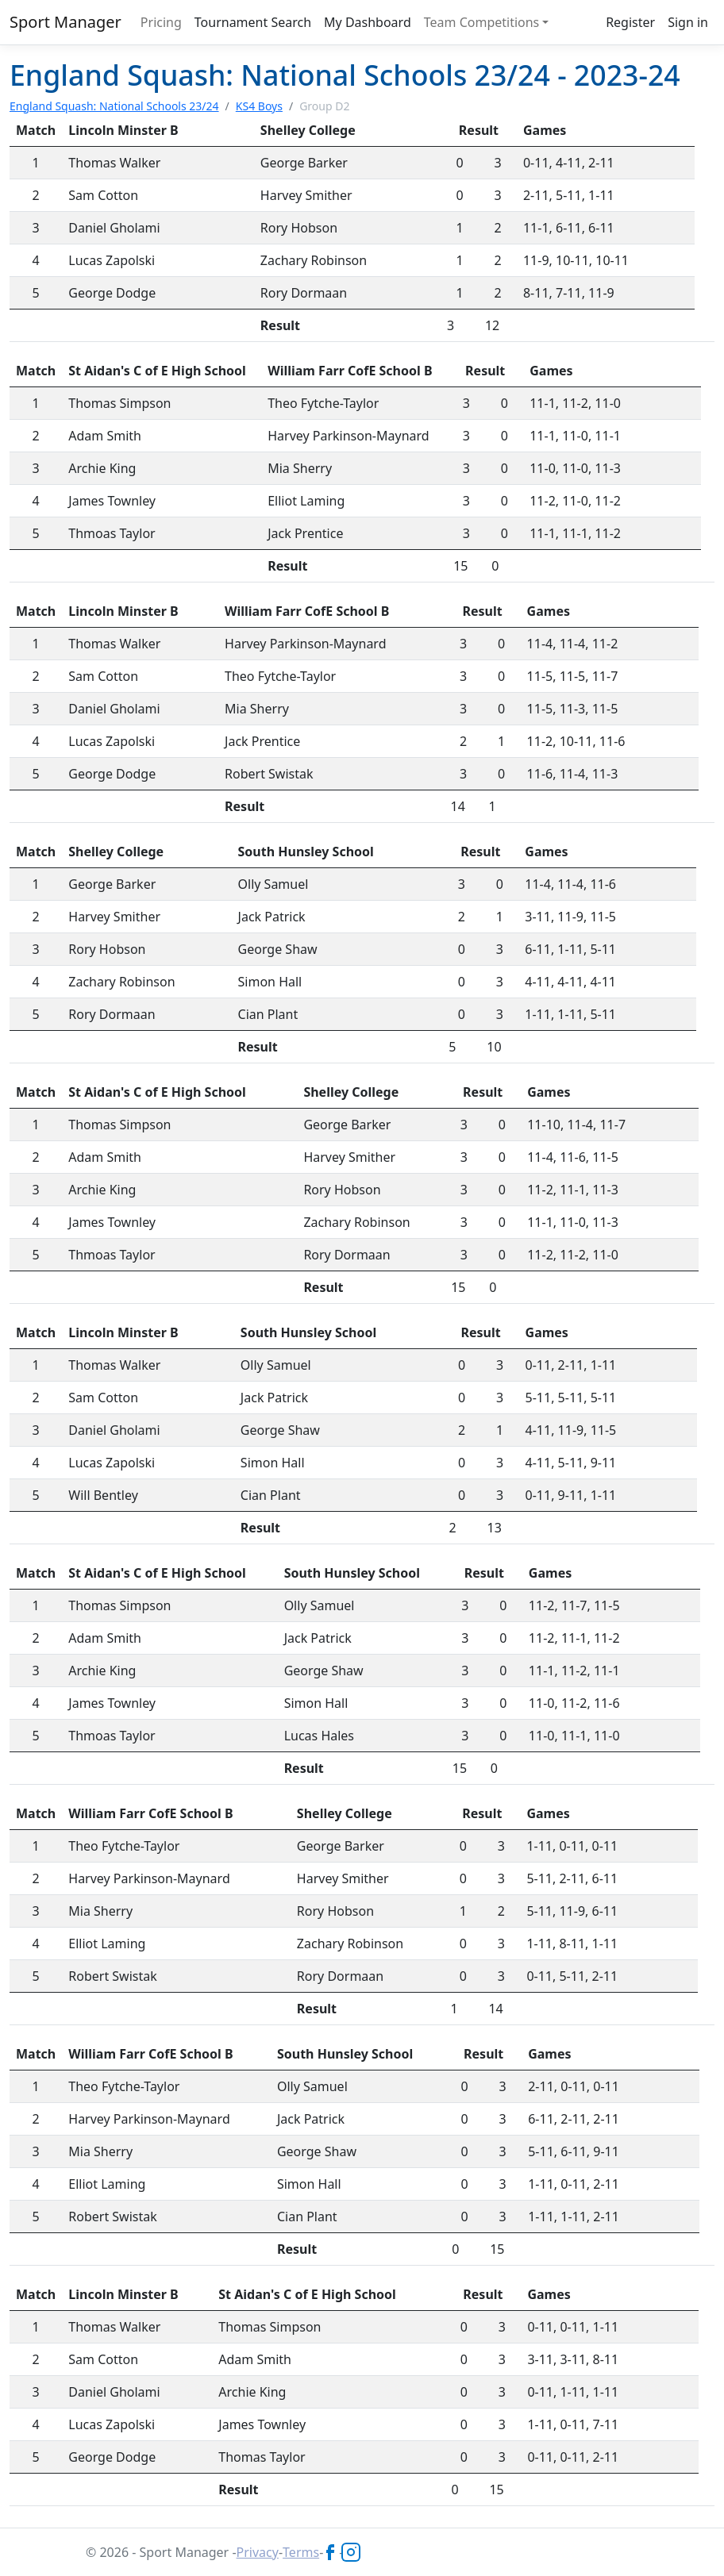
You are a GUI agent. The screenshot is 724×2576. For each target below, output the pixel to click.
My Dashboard (367, 22)
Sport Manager (65, 22)
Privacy (258, 2552)
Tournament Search (252, 22)
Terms (301, 2552)
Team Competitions (482, 22)
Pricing (161, 22)
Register (630, 22)
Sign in (688, 22)
